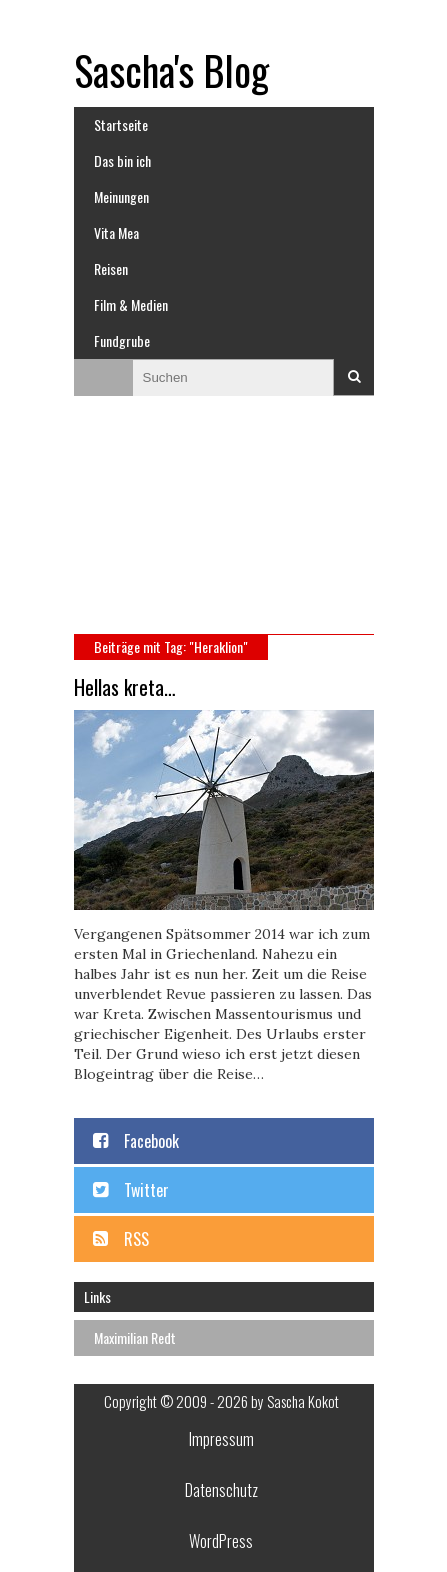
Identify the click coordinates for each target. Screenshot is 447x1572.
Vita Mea (116, 232)
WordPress (221, 1541)
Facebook (151, 1141)
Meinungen (121, 196)
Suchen (354, 377)
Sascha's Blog (171, 70)
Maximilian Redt (135, 1337)
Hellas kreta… (125, 687)
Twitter (146, 1190)
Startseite (121, 124)
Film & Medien (131, 304)
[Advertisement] (224, 524)
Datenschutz (221, 1490)
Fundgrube (122, 340)
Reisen (111, 268)
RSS (136, 1239)
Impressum (221, 1439)
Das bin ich (122, 160)
